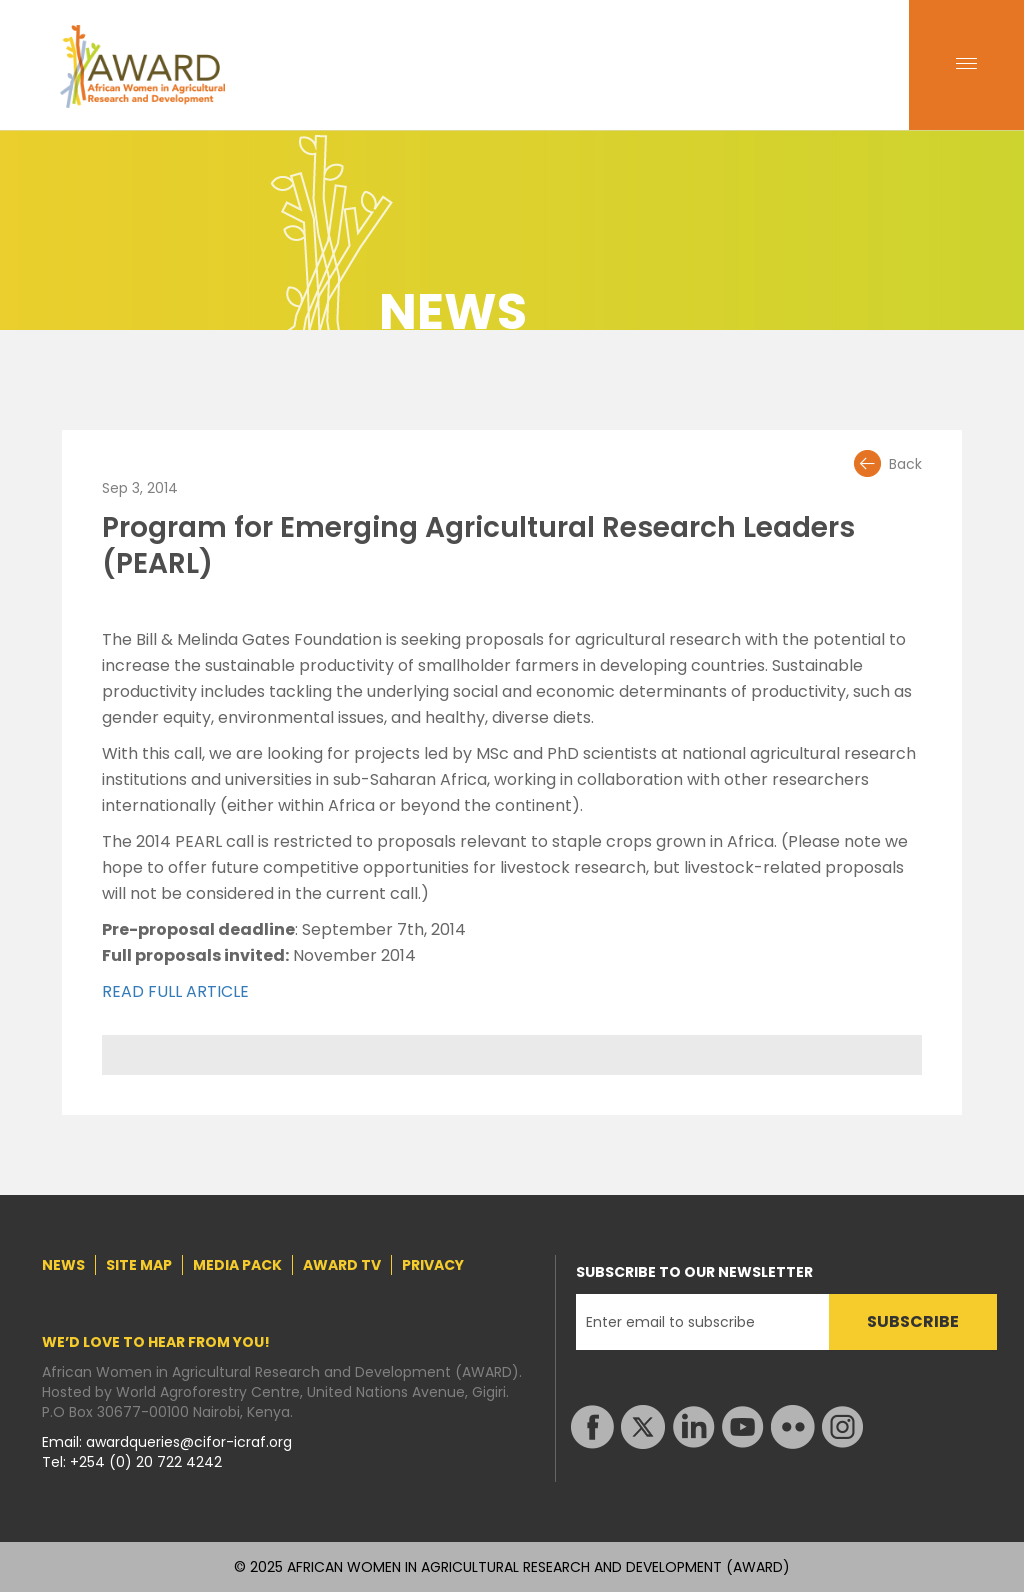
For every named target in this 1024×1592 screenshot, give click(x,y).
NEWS (63, 1265)
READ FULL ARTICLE (175, 991)
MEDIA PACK (237, 1265)
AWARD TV (342, 1265)
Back (905, 464)
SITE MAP (139, 1265)
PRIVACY (433, 1265)
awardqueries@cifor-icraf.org (189, 1442)
